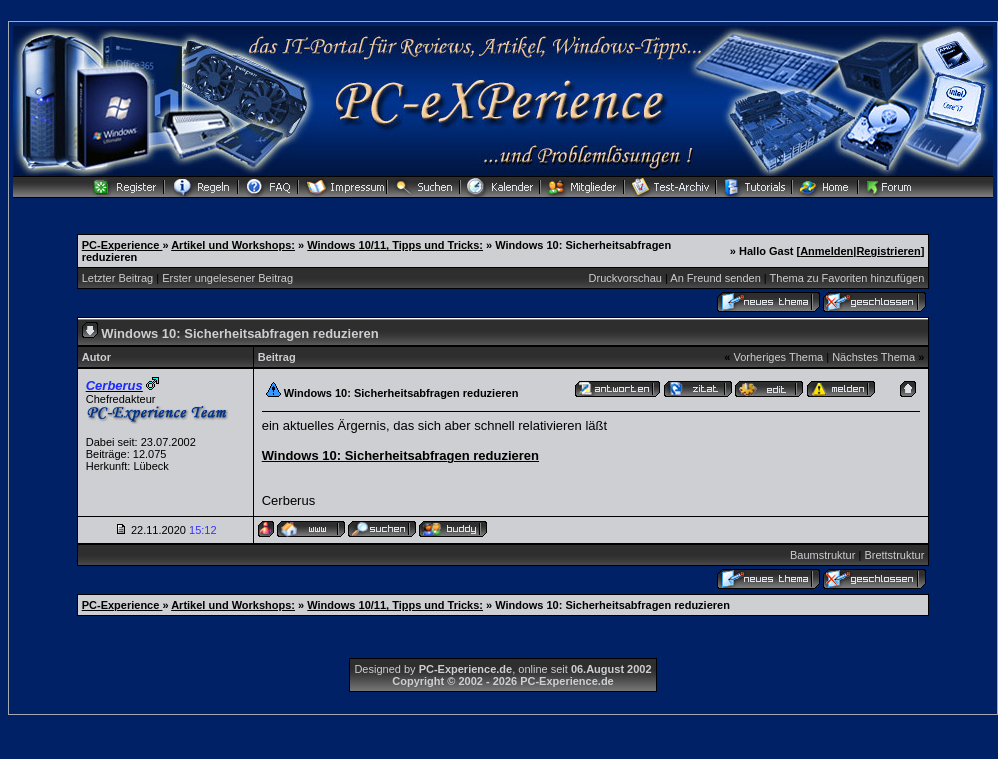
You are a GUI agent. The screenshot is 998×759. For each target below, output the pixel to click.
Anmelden (826, 251)
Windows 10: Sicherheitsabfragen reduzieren (400, 455)
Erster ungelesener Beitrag (227, 278)
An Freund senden (715, 278)
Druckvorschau (625, 278)
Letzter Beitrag (118, 278)
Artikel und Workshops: (233, 245)
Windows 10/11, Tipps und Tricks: (395, 245)
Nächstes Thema (873, 357)
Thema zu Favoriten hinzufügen (847, 278)
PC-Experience (122, 245)
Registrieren (888, 251)
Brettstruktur (894, 555)
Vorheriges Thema (778, 357)
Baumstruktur (822, 555)
